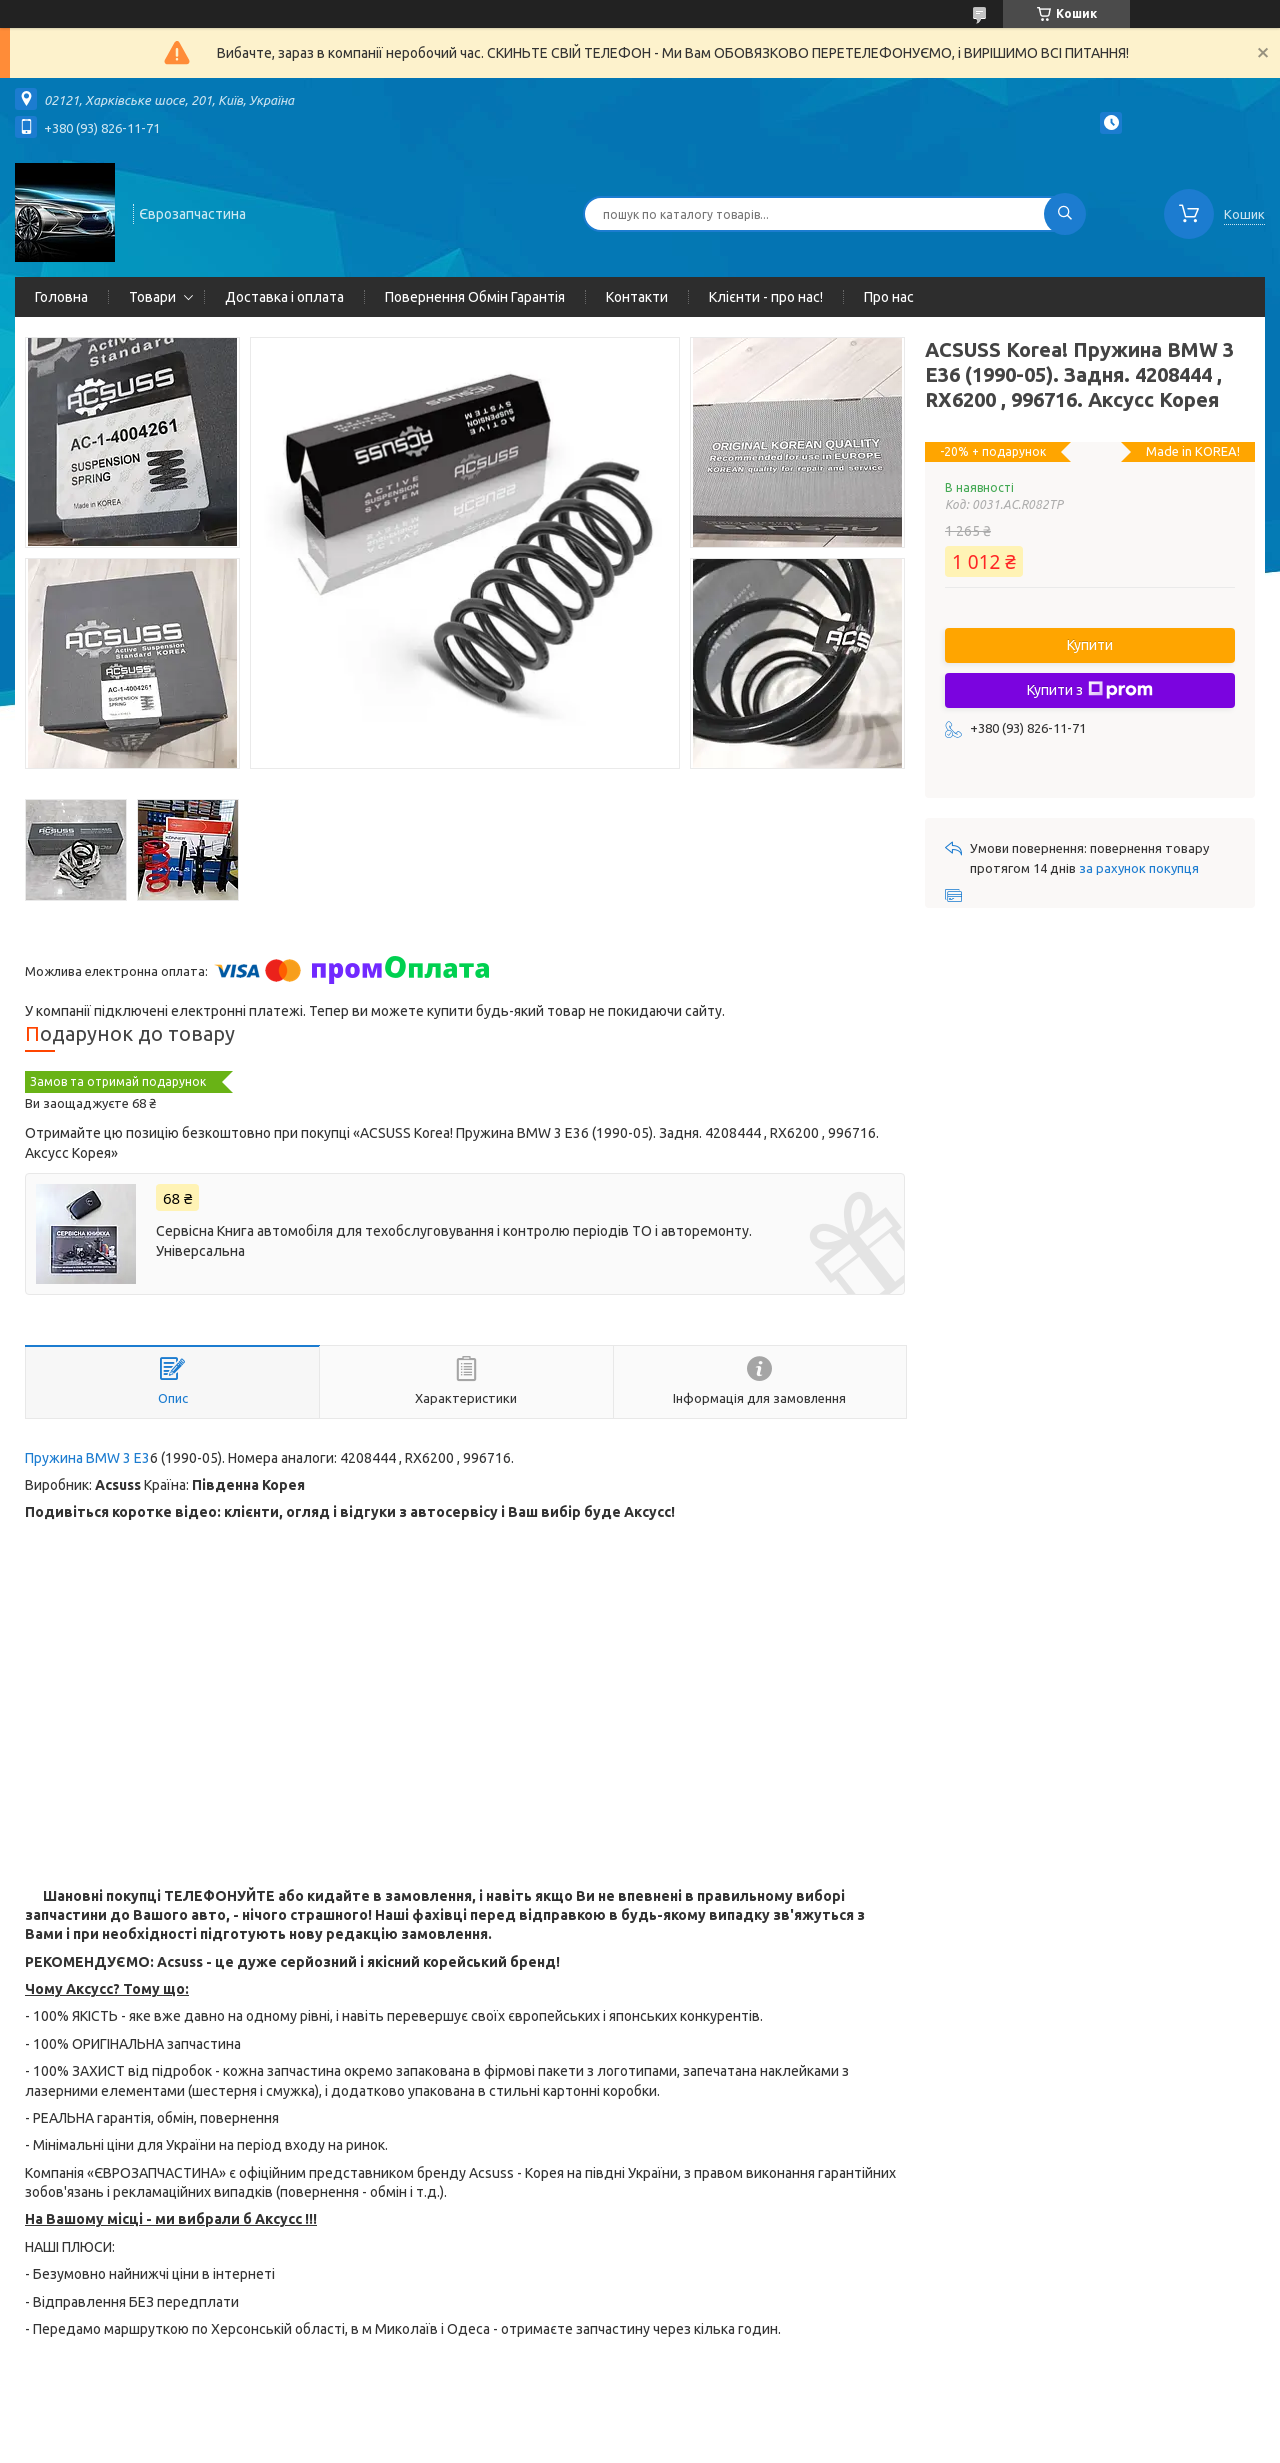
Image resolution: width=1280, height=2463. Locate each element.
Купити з (1090, 690)
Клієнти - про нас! (766, 297)
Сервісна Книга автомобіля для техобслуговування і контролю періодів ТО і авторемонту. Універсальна (454, 1241)
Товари (152, 297)
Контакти (637, 297)
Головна (61, 297)
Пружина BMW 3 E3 (87, 1458)
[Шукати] (1065, 214)
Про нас (889, 297)
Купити (1090, 645)
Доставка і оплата (284, 297)
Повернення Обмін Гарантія (475, 297)
